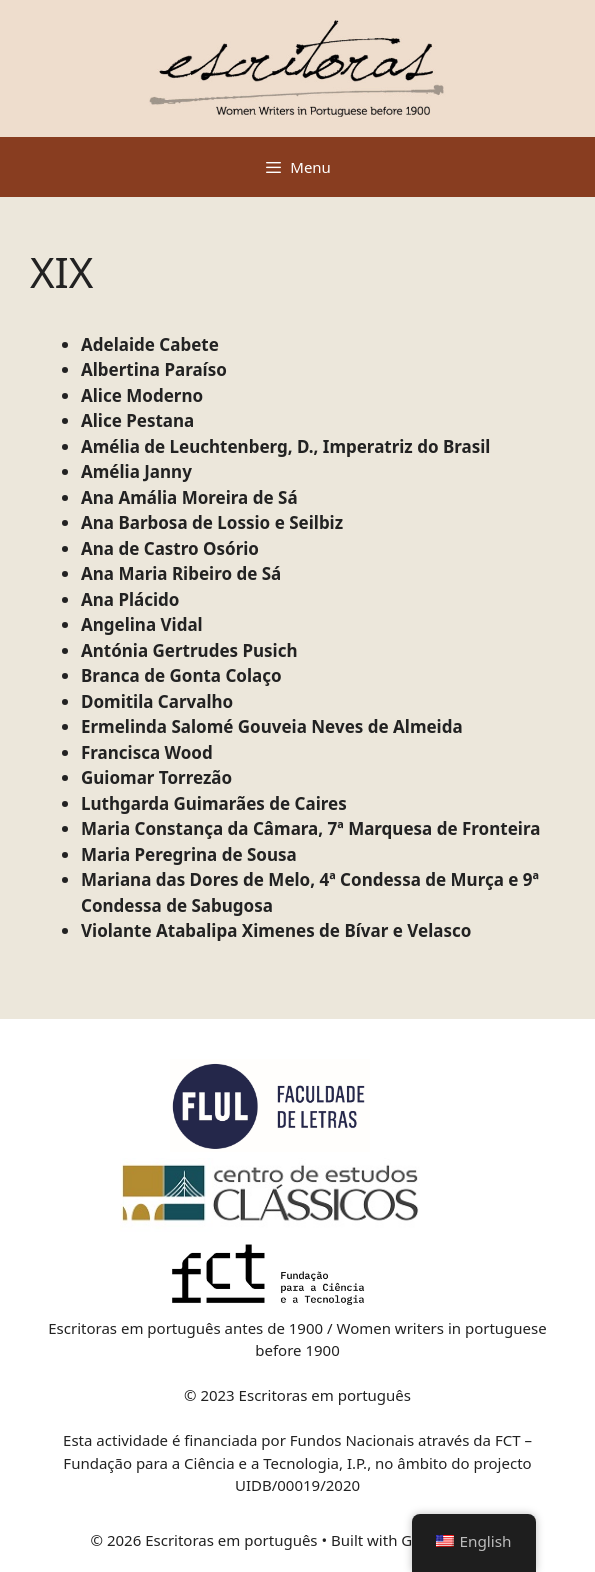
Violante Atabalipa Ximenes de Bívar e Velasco (276, 930)
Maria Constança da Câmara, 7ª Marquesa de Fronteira (310, 828)
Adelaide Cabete (150, 344)
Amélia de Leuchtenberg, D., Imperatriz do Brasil (285, 446)
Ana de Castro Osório (170, 548)
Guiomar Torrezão (156, 777)
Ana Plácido (130, 599)
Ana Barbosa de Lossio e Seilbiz (212, 522)
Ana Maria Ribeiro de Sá (181, 573)
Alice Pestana (137, 420)
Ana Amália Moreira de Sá (189, 497)
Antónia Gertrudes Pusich (189, 650)
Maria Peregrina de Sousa (189, 854)
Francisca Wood (147, 752)
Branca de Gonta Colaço (181, 675)
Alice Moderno (142, 395)
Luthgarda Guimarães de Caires (214, 803)
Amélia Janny (136, 471)
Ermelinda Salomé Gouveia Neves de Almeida (272, 726)
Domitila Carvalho (157, 701)
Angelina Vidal (142, 624)
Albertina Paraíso (154, 369)
